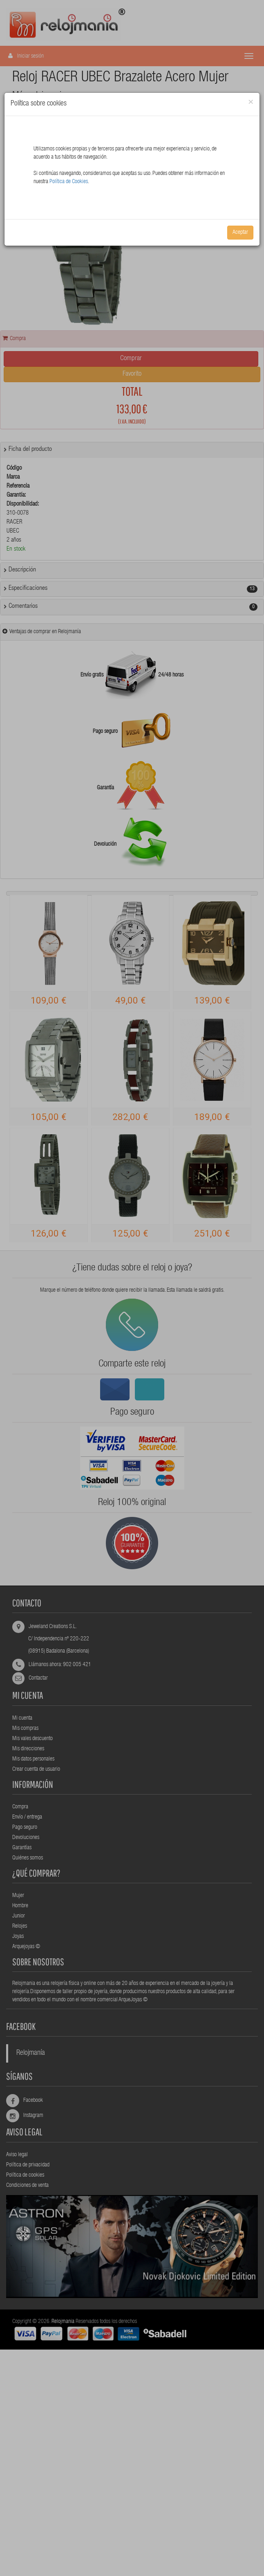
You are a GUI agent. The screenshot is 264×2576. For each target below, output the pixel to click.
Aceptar (240, 232)
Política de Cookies (68, 182)
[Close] (250, 102)
